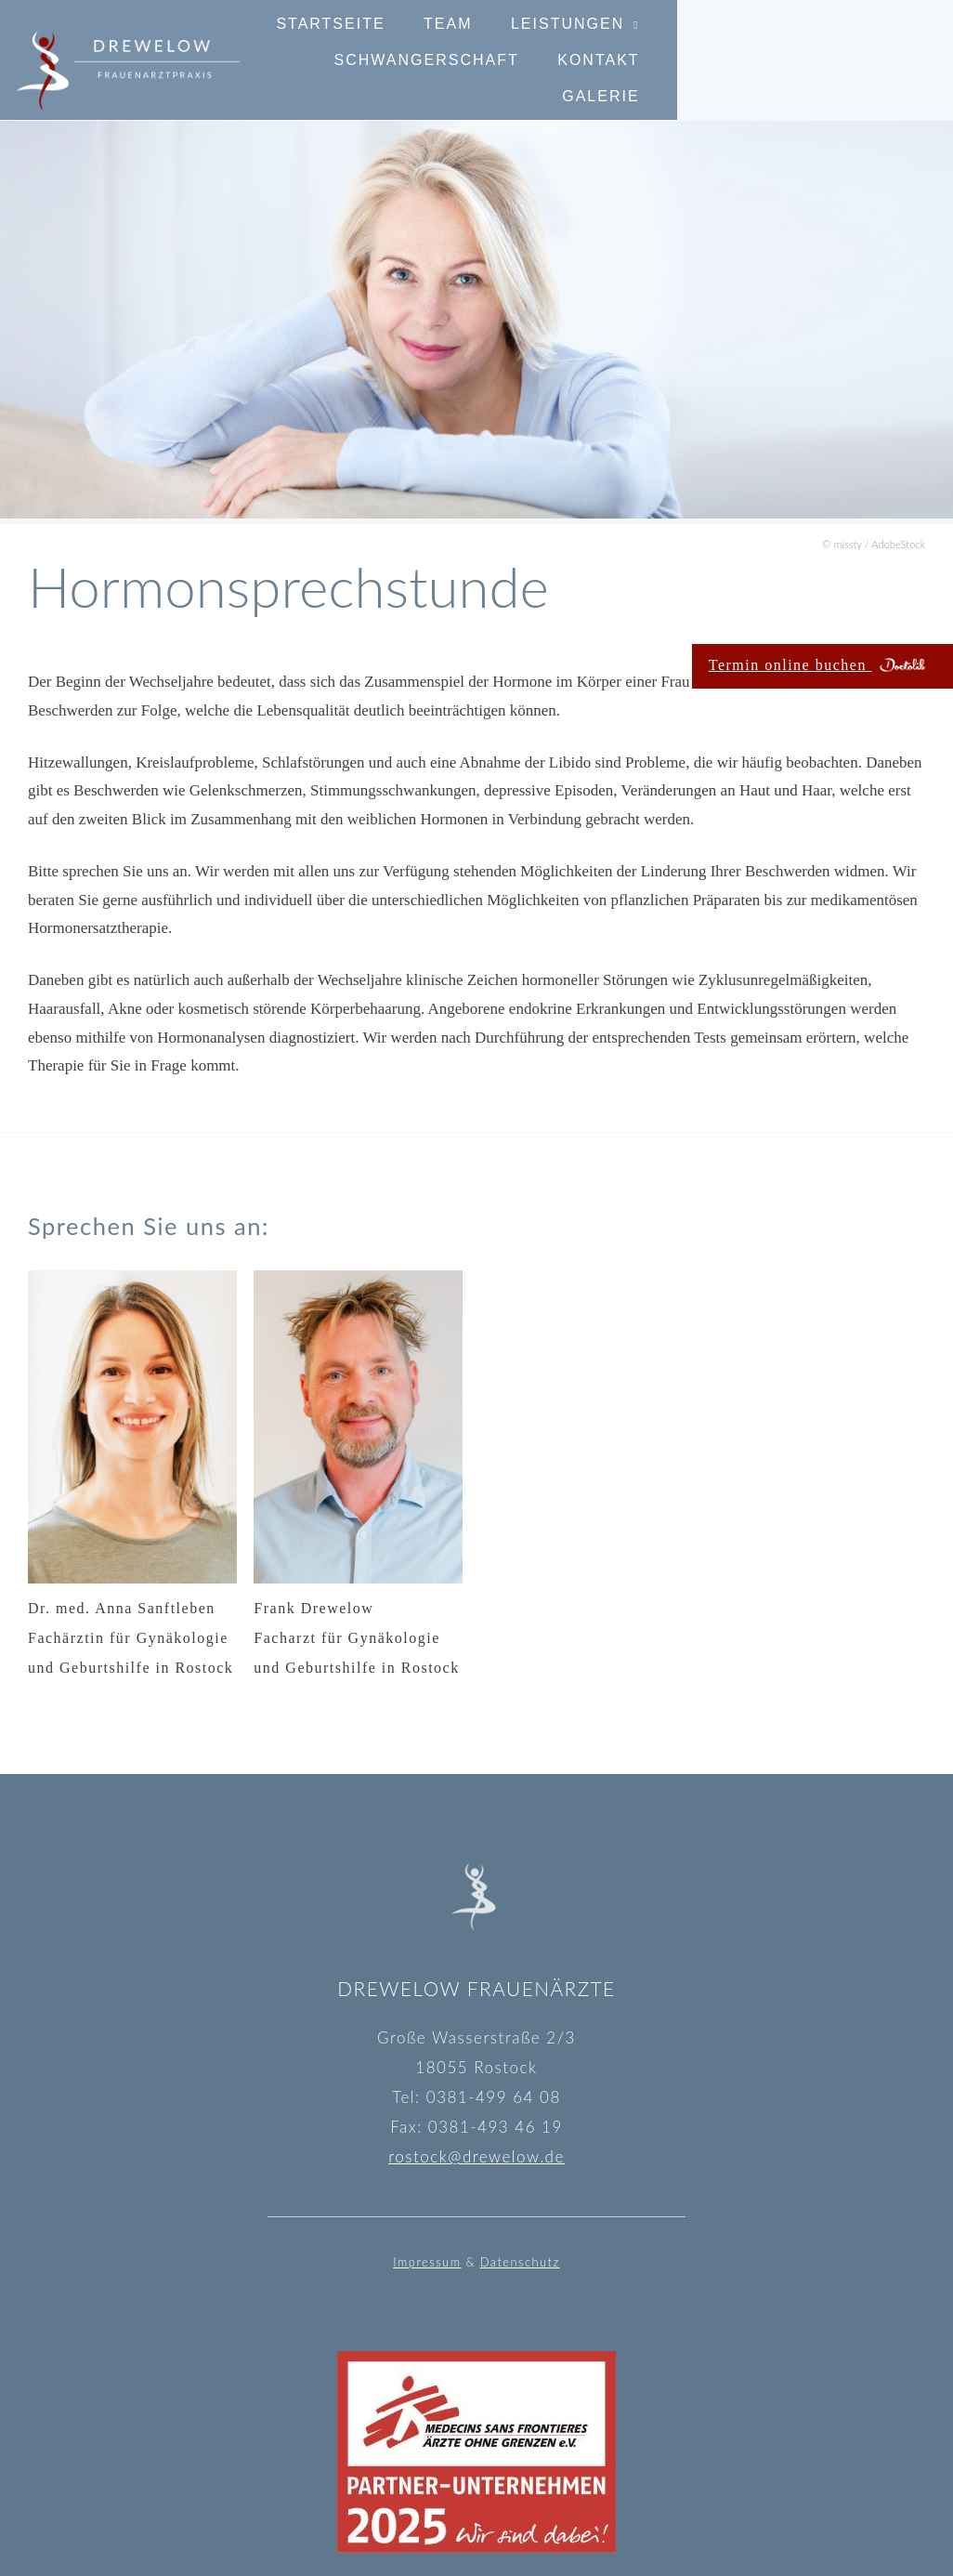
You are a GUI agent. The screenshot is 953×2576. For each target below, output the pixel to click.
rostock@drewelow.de (476, 2156)
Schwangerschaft (823, 41)
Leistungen (620, 41)
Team (500, 41)
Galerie (877, 77)
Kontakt (759, 77)
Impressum (427, 2261)
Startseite (383, 41)
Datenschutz (520, 2261)
